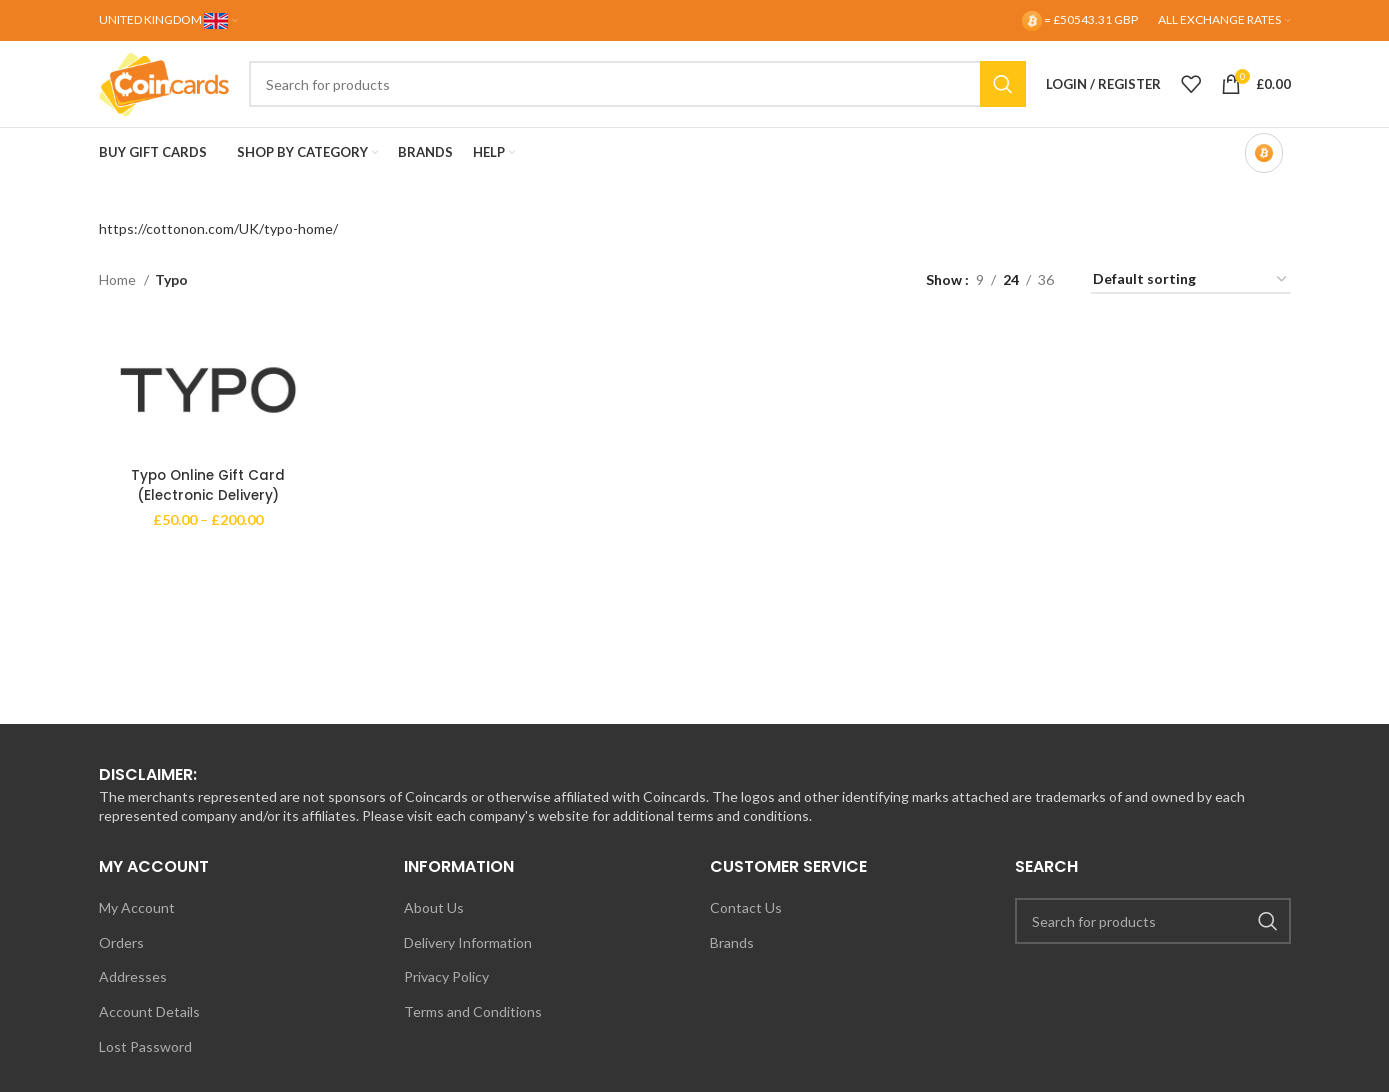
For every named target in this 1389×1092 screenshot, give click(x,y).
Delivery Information (468, 961)
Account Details (149, 1030)
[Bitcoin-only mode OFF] (1264, 172)
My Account (137, 926)
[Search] (652, 94)
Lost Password (145, 1064)
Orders (121, 961)
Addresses (133, 995)
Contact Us (746, 926)
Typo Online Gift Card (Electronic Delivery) (205, 505)
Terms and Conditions (473, 1030)
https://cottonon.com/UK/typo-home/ (218, 247)
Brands (732, 961)
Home (119, 298)
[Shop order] (1191, 298)
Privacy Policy (446, 995)
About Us (434, 926)
